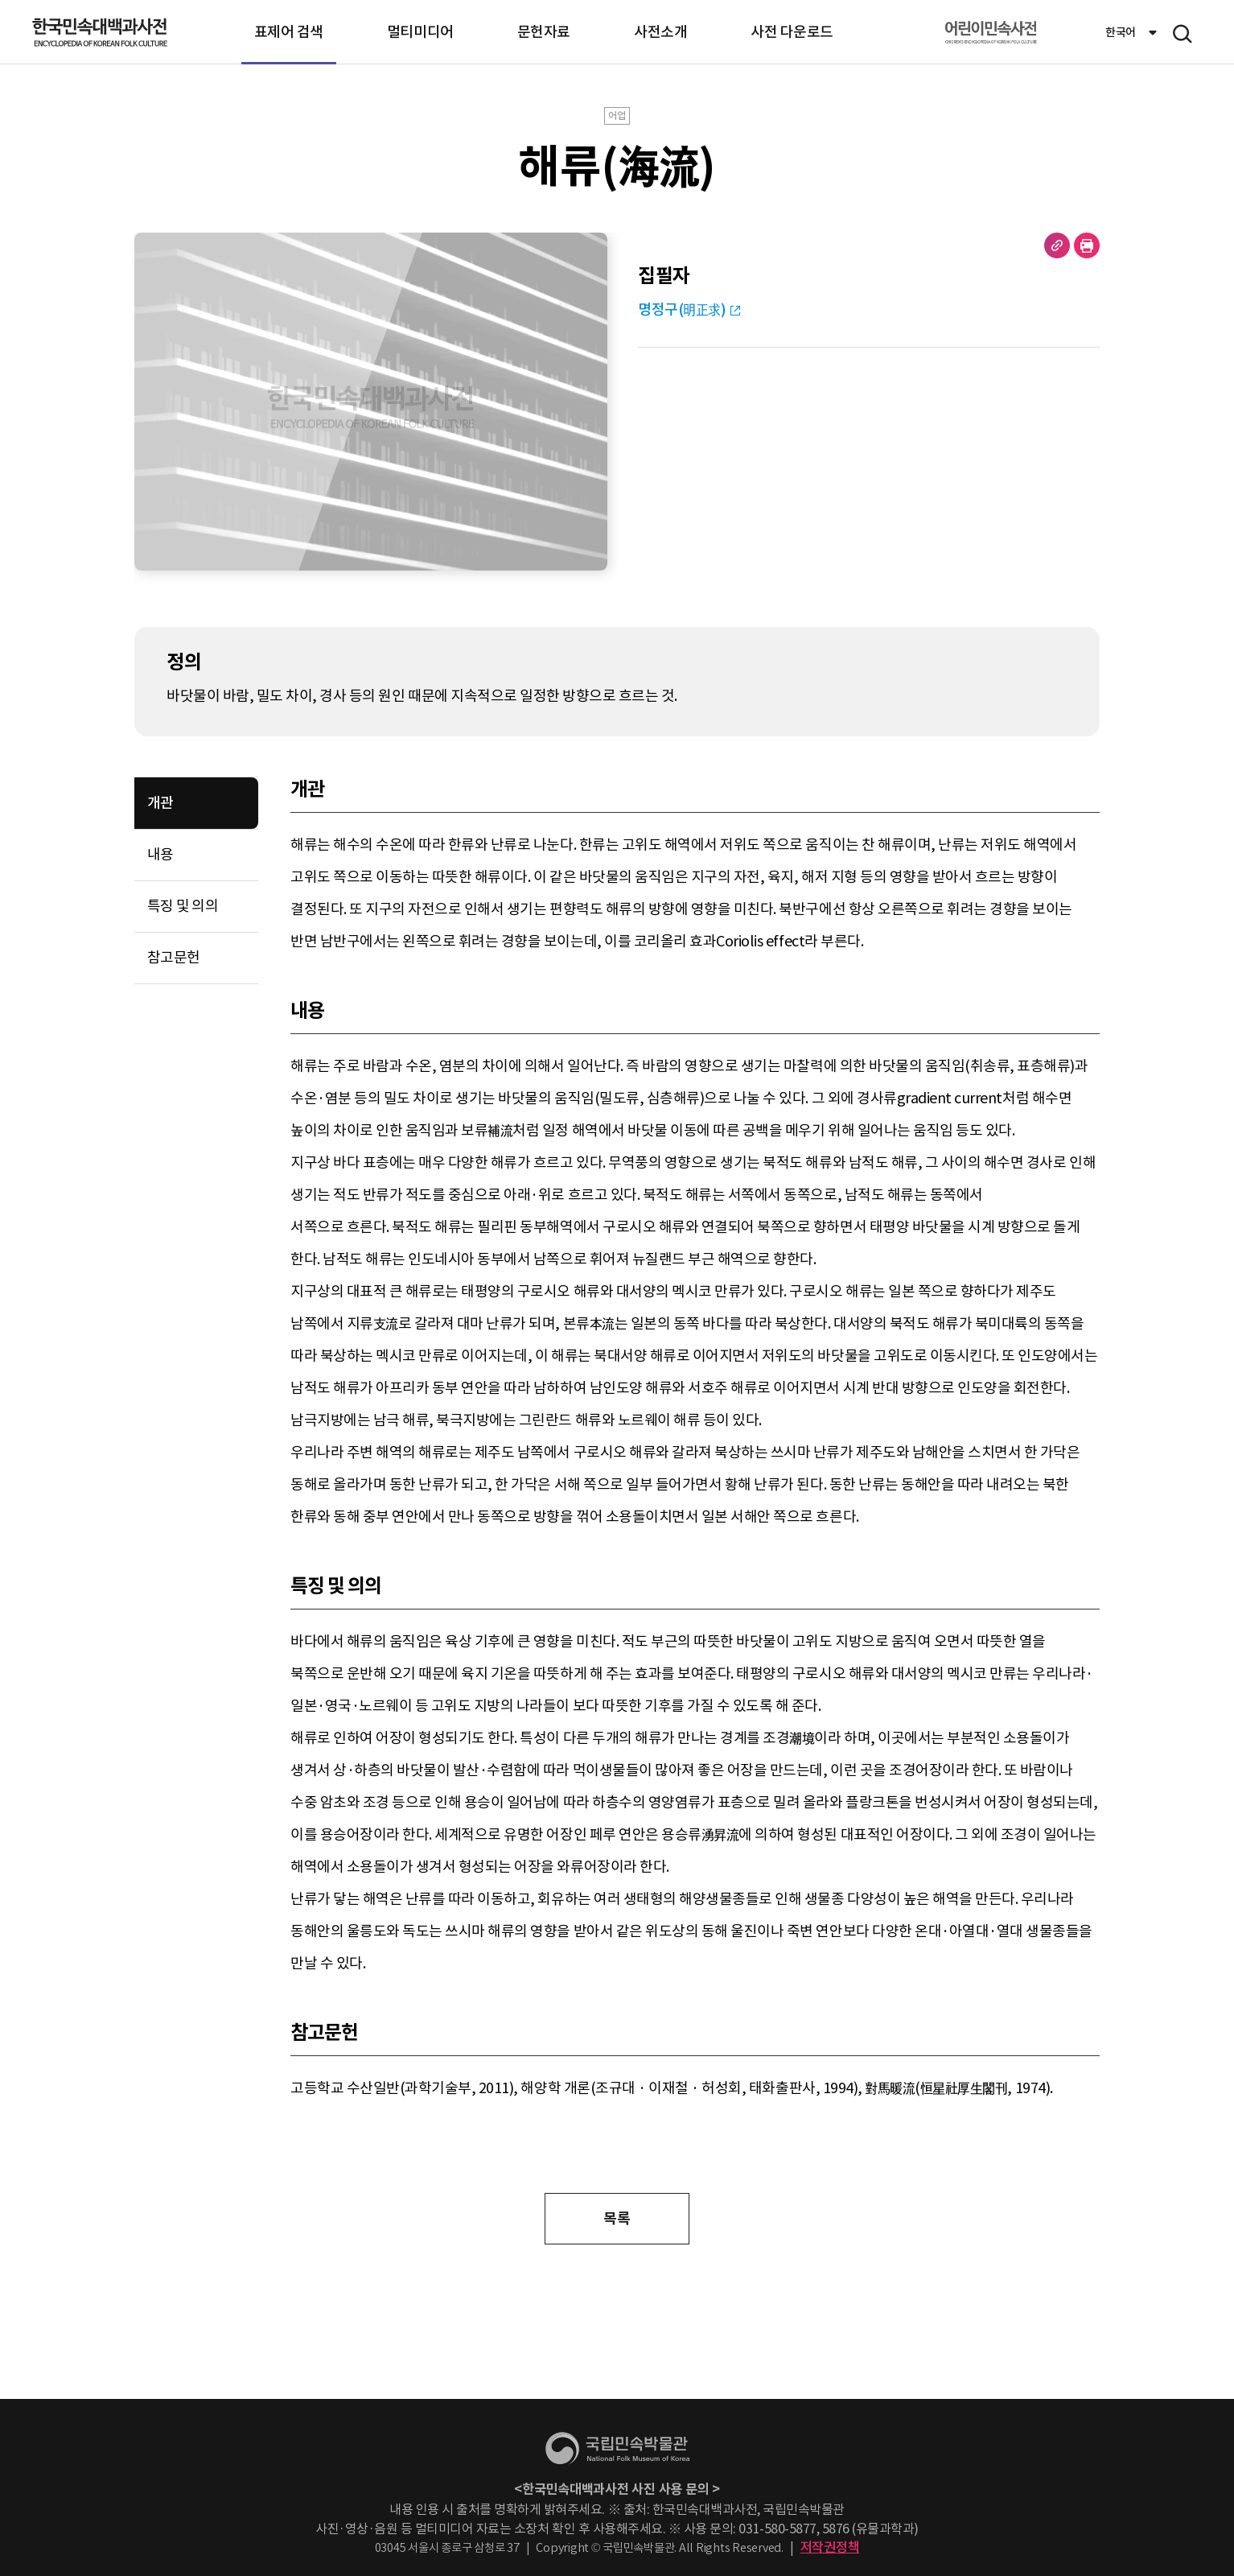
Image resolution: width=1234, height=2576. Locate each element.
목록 (616, 2218)
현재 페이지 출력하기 (1087, 245)
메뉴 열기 (1182, 33)
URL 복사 (1057, 245)
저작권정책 (830, 2547)
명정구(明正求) (682, 309)
